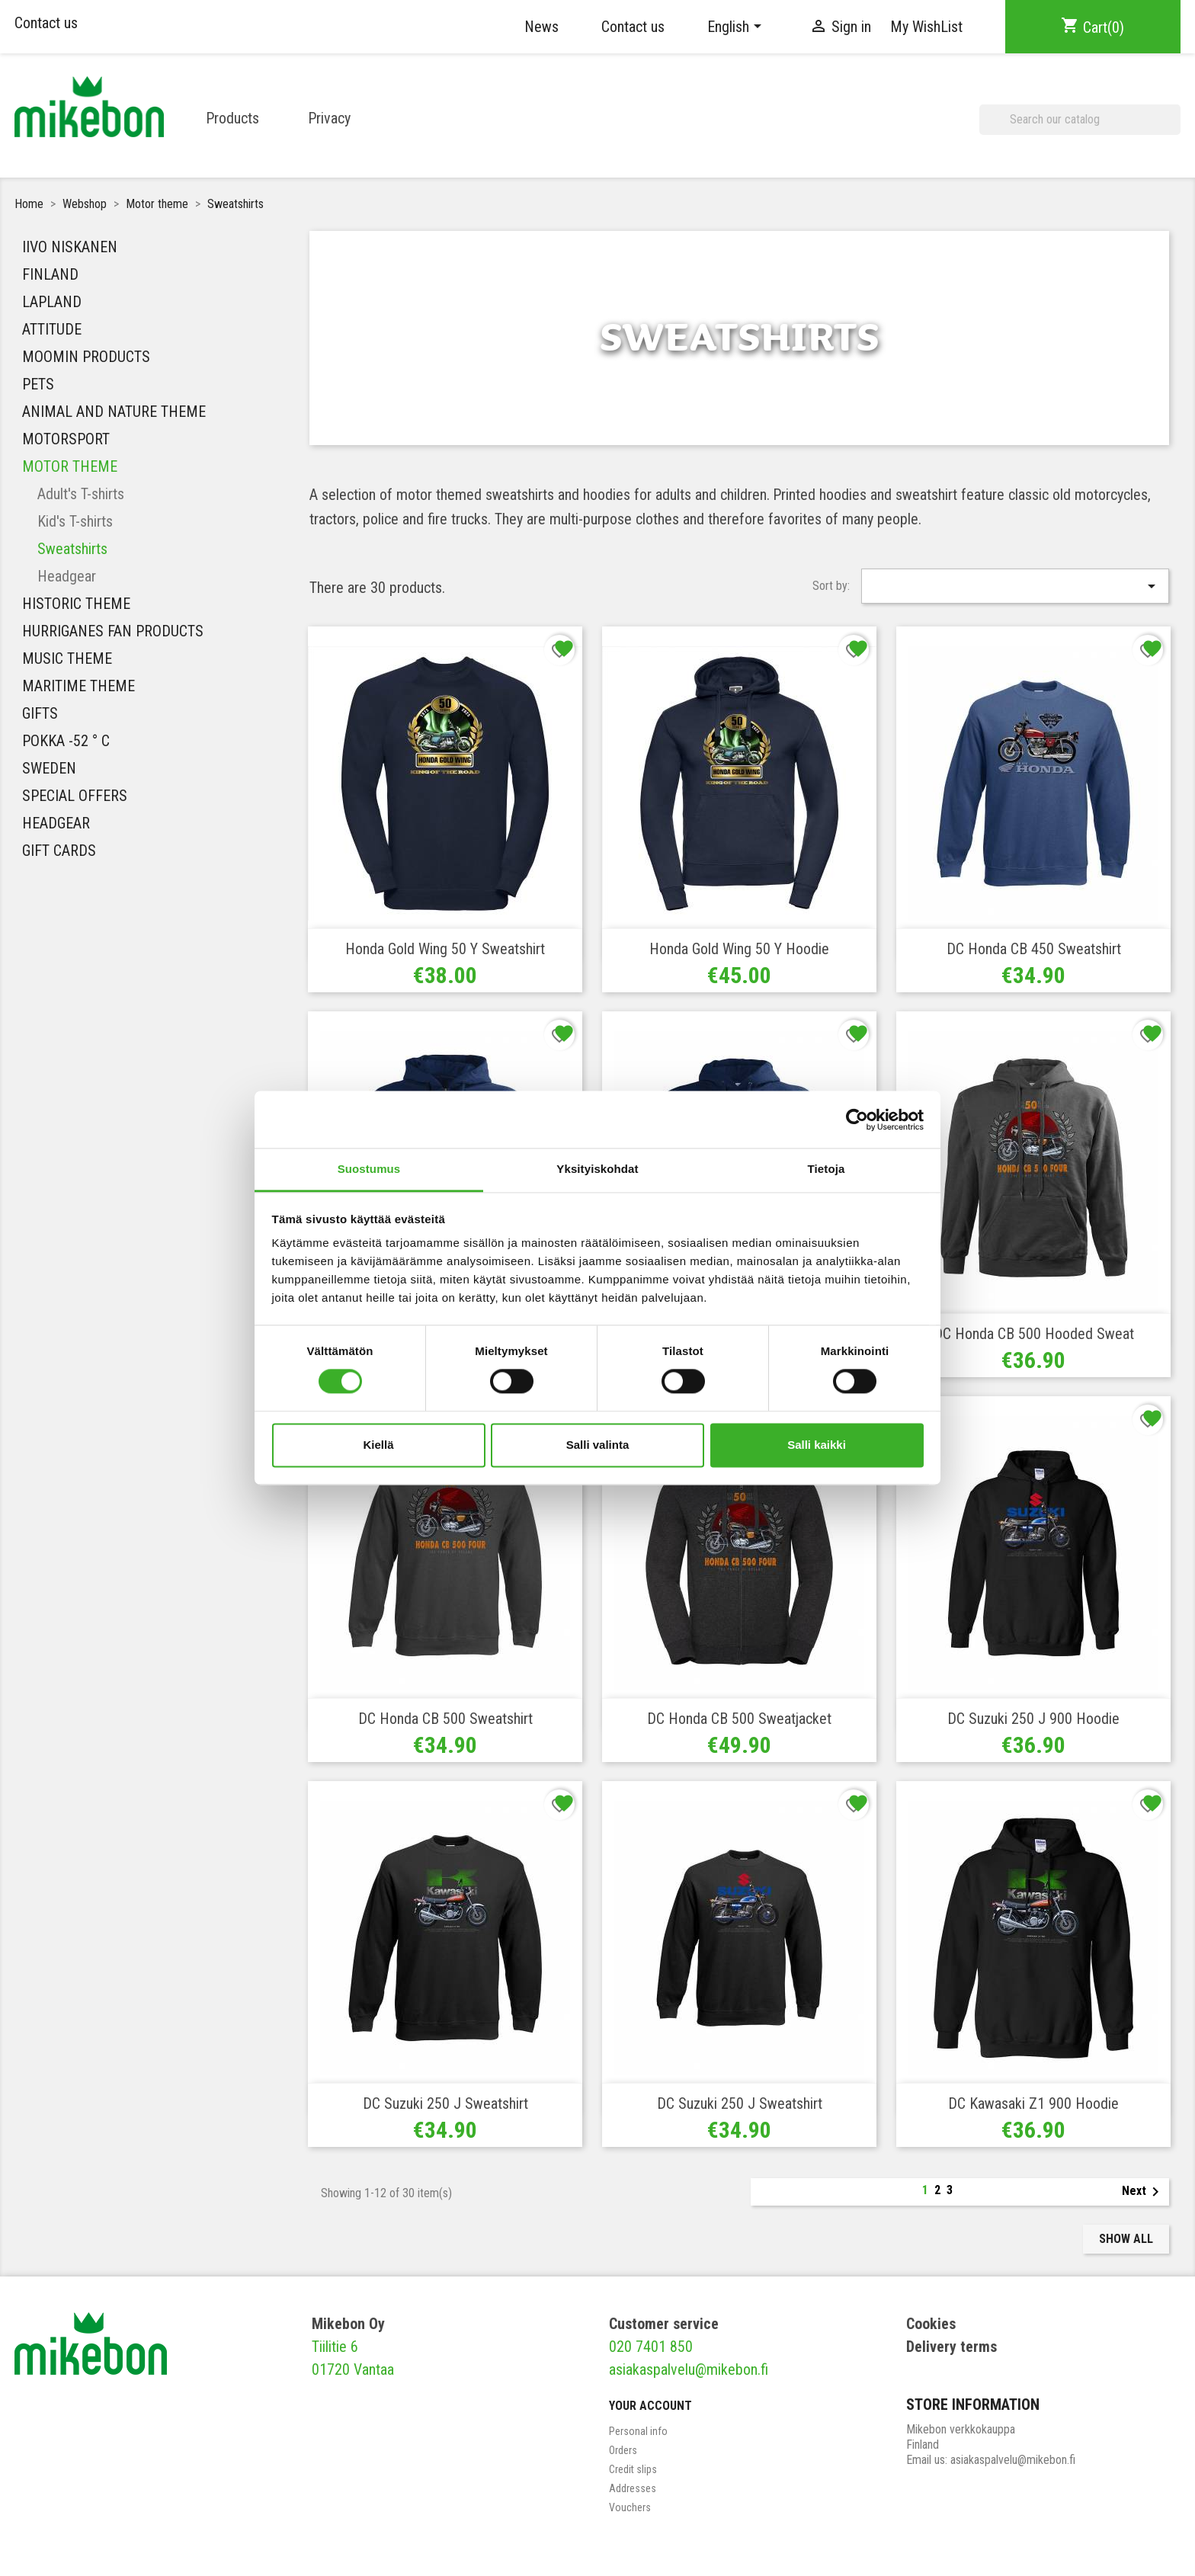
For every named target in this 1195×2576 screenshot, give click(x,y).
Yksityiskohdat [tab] (597, 1168)
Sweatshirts (72, 549)
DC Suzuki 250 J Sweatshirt (445, 2103)
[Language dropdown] (737, 26)
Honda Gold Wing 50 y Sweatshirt (445, 949)
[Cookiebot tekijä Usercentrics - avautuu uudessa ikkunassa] (857, 1119)
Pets (38, 384)
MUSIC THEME (67, 658)
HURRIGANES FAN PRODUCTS (112, 631)
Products (232, 118)
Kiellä (378, 1444)
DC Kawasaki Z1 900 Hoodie (1033, 2103)
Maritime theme (78, 686)
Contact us (46, 23)
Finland (50, 274)
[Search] (1080, 119)
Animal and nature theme (114, 411)
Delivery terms (951, 2346)
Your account (650, 2405)
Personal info (638, 2431)
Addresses (632, 2488)
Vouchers (630, 2507)
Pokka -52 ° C (66, 741)
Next (1143, 2192)
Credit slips (633, 2469)
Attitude (52, 329)
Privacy (329, 118)
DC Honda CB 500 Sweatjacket (739, 1718)
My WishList (926, 27)
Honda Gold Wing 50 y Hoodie (739, 949)
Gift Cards (59, 850)
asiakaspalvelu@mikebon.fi (688, 2369)
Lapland (52, 302)
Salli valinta (598, 1444)
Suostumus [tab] (369, 1168)
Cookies (931, 2324)
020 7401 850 (651, 2346)
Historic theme (76, 603)
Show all (1126, 2239)
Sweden (49, 768)
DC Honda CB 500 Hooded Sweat (1034, 1334)
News (541, 27)
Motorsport (66, 439)
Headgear (66, 576)
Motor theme (69, 466)
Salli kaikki (816, 1444)
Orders (623, 2450)
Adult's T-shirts (80, 494)
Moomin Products (86, 357)
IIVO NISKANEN (69, 247)
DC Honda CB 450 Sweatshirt (1034, 949)
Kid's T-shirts (75, 521)
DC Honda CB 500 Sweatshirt (445, 1718)
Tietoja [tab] (826, 1168)
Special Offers (74, 796)
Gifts (40, 713)
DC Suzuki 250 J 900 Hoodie (1033, 1718)
